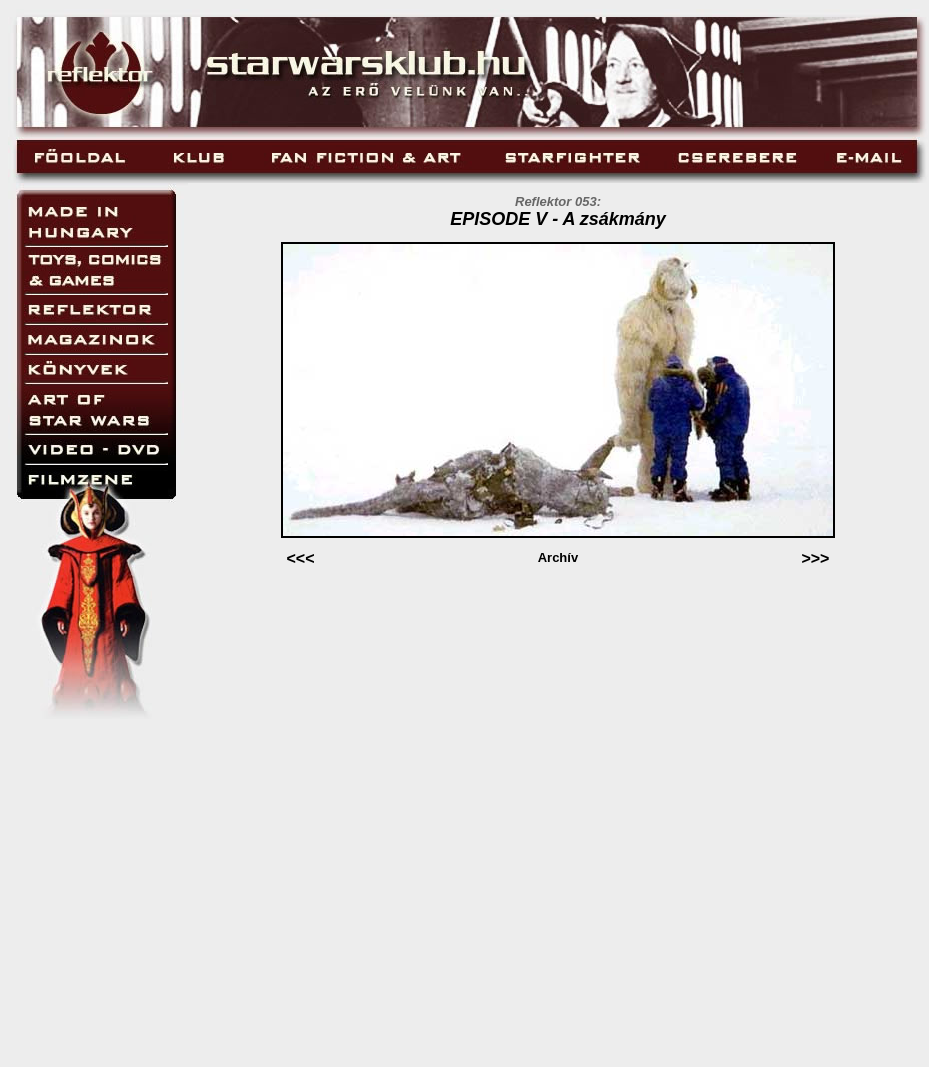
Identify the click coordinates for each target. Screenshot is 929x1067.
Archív (558, 557)
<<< (300, 558)
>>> (815, 558)
